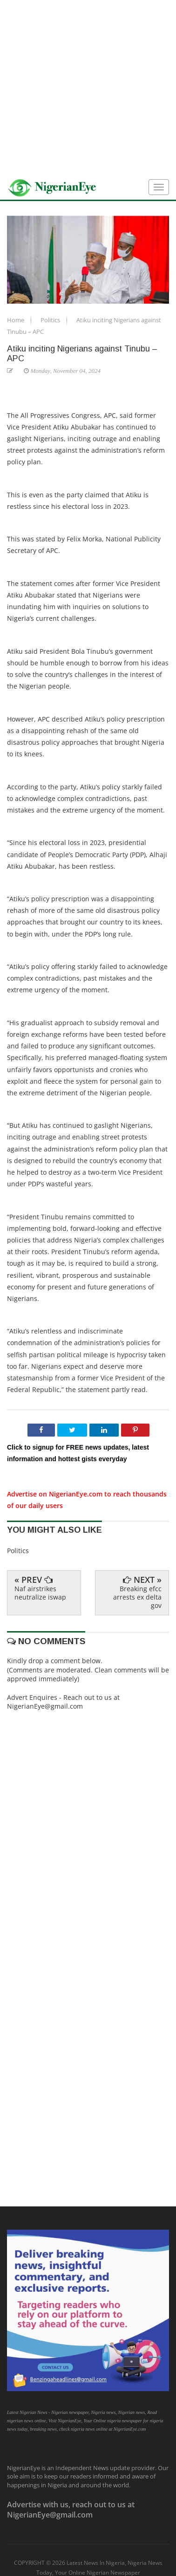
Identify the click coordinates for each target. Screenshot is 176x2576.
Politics (51, 320)
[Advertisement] (88, 88)
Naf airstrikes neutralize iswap (40, 1592)
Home (16, 320)
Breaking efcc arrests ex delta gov (137, 1597)
